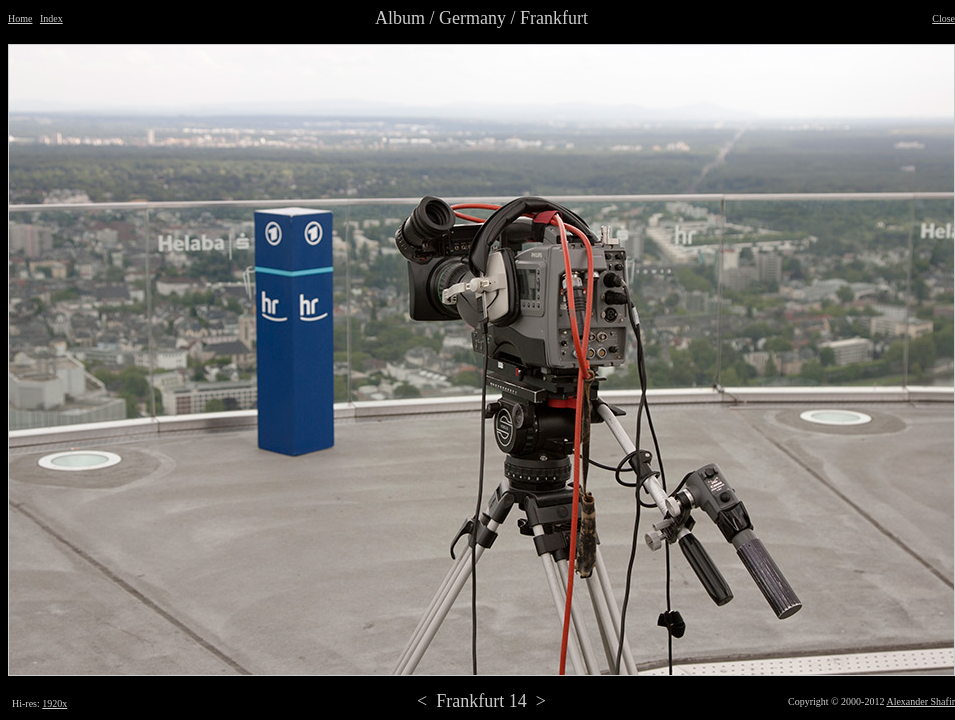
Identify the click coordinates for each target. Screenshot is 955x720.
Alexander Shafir (920, 701)
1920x (54, 703)
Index (51, 18)
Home (20, 18)
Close (943, 18)
